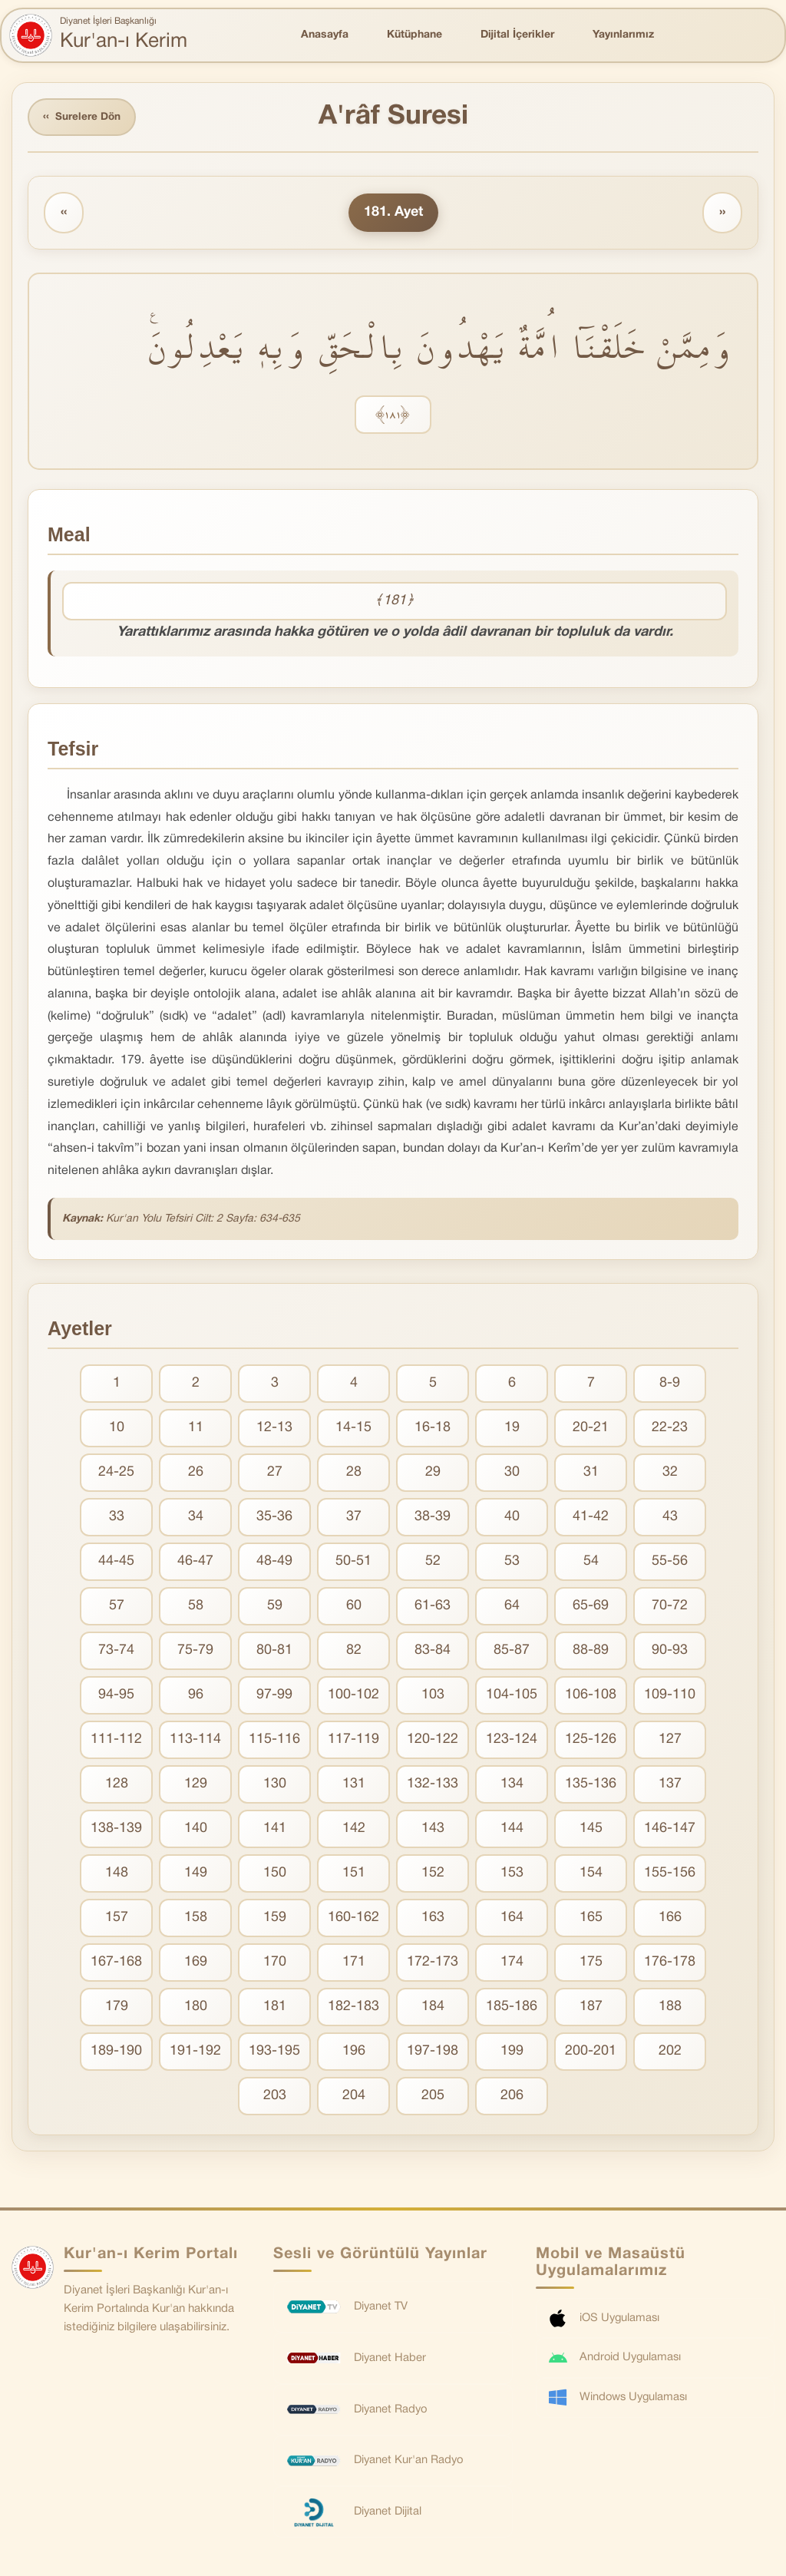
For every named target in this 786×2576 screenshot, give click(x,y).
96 (195, 1696)
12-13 (274, 1429)
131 (353, 1785)
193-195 (274, 2052)
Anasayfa (324, 35)
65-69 (591, 1607)
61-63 (432, 1607)
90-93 (670, 1651)
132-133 (432, 1785)
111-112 (116, 1741)
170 (274, 1963)
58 (195, 1607)
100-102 (353, 1696)
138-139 (116, 1830)
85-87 (512, 1651)
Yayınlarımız (623, 35)
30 (512, 1473)
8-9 (669, 1384)
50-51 (353, 1562)
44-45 (116, 1562)
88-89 (591, 1651)
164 (511, 1919)
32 (670, 1473)
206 (511, 2097)
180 (195, 2008)
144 (511, 1830)
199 (511, 2052)
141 (274, 1830)
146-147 (669, 1830)
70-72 (670, 1607)
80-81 (274, 1651)
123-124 (511, 1741)
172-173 (432, 1963)
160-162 (353, 1919)
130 (274, 1785)
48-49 (274, 1562)
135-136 (590, 1785)
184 (432, 2008)
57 (116, 1607)
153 (511, 1874)
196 (353, 2052)
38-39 (432, 1518)
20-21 (591, 1429)
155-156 (669, 1874)
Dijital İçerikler (517, 35)
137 (670, 1785)
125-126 (590, 1741)
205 (432, 2097)
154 (591, 1874)
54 (591, 1562)
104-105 (511, 1696)
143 (432, 1830)
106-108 (590, 1696)
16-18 (432, 1429)
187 (591, 2008)
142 (353, 1830)
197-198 (432, 2052)
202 (670, 2052)
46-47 (195, 1562)
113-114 (195, 1741)
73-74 (116, 1651)
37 (354, 1518)
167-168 (116, 1963)
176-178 (669, 1963)
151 (353, 1874)
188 (670, 2008)
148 (116, 1874)
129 (195, 1785)
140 (195, 1830)
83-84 (432, 1651)
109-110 (669, 1696)
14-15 (353, 1429)
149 (195, 1874)
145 (591, 1830)
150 (274, 1874)
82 (354, 1651)
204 (353, 2097)
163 (432, 1919)
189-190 (116, 2052)
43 (670, 1518)
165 (591, 1919)
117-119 (353, 1741)
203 (274, 2097)
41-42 (591, 1518)
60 (354, 1607)
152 (432, 1874)
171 (353, 1963)
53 (512, 1562)
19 (512, 1429)
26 (195, 1473)
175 (591, 1963)
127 (670, 1741)
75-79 (195, 1651)
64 (512, 1607)
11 (195, 1429)
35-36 (274, 1518)
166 (670, 1919)
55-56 (670, 1562)
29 (433, 1473)
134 (511, 1785)
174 (511, 1963)
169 (195, 1963)
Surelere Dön (84, 118)
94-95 (116, 1696)
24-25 (116, 1473)
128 (116, 1785)
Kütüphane (414, 35)
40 (512, 1518)
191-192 (195, 2052)
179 (116, 2008)
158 (195, 1919)
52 (433, 1562)
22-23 (670, 1429)
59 (274, 1607)
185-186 (511, 2008)
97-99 (274, 1696)
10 (116, 1429)
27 (274, 1473)
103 (432, 1696)
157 (116, 1919)
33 (116, 1518)
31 (591, 1473)
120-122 (432, 1741)
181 (274, 2008)
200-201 (590, 2052)
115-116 (274, 1741)
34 (195, 1518)
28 (354, 1473)
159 (274, 1919)
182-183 (353, 2008)
